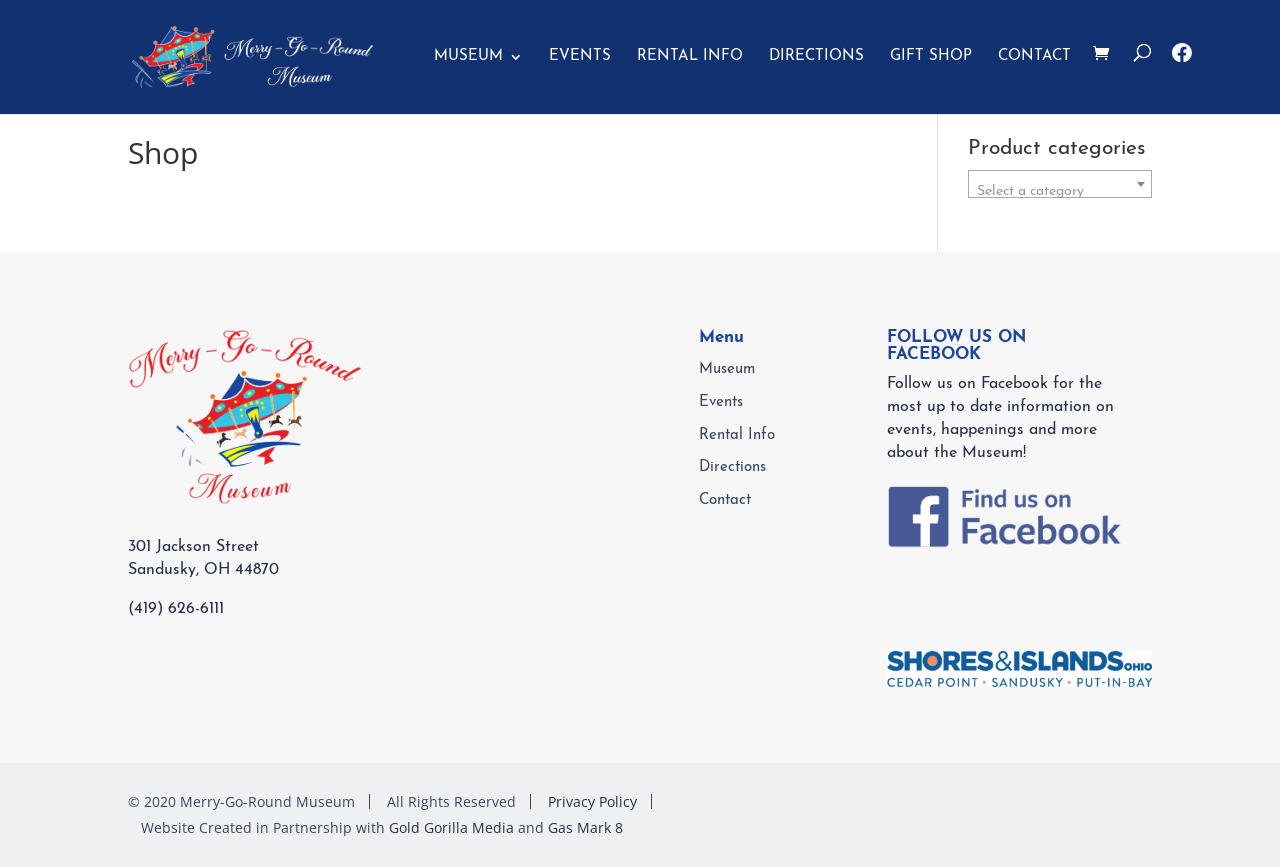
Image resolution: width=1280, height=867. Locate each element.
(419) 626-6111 (176, 609)
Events (580, 57)
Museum (468, 57)
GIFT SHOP (931, 57)
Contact (1034, 57)
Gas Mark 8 (585, 827)
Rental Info (690, 57)
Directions (816, 57)
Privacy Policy (592, 801)
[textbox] (1060, 192)
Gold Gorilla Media (451, 827)
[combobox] (1060, 184)
